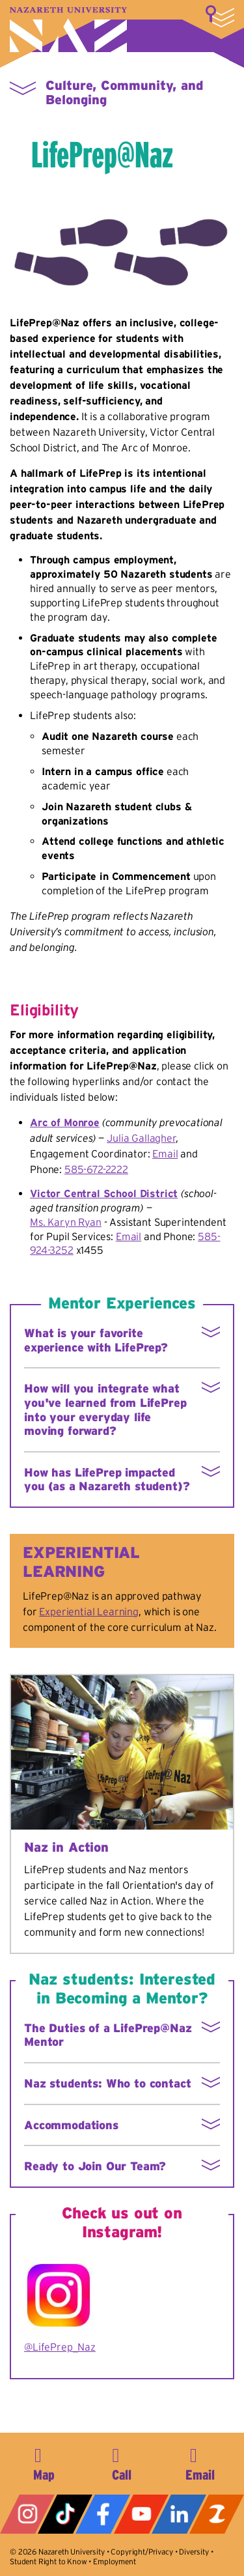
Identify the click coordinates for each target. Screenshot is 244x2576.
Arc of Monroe (65, 1122)
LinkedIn (179, 2514)
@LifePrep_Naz (60, 2347)
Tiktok (65, 2514)
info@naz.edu (199, 2462)
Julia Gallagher (141, 1138)
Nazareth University (68, 29)
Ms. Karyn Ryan (66, 1222)
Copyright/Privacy (141, 2551)
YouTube (141, 2514)
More (220, 16)
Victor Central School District (104, 1193)
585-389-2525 (121, 2462)
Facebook (102, 2514)
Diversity (194, 2551)
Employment (114, 2561)
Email (165, 1153)
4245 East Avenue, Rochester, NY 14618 (44, 2462)
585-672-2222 (96, 1169)
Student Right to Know (48, 2561)
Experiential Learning (89, 1611)
